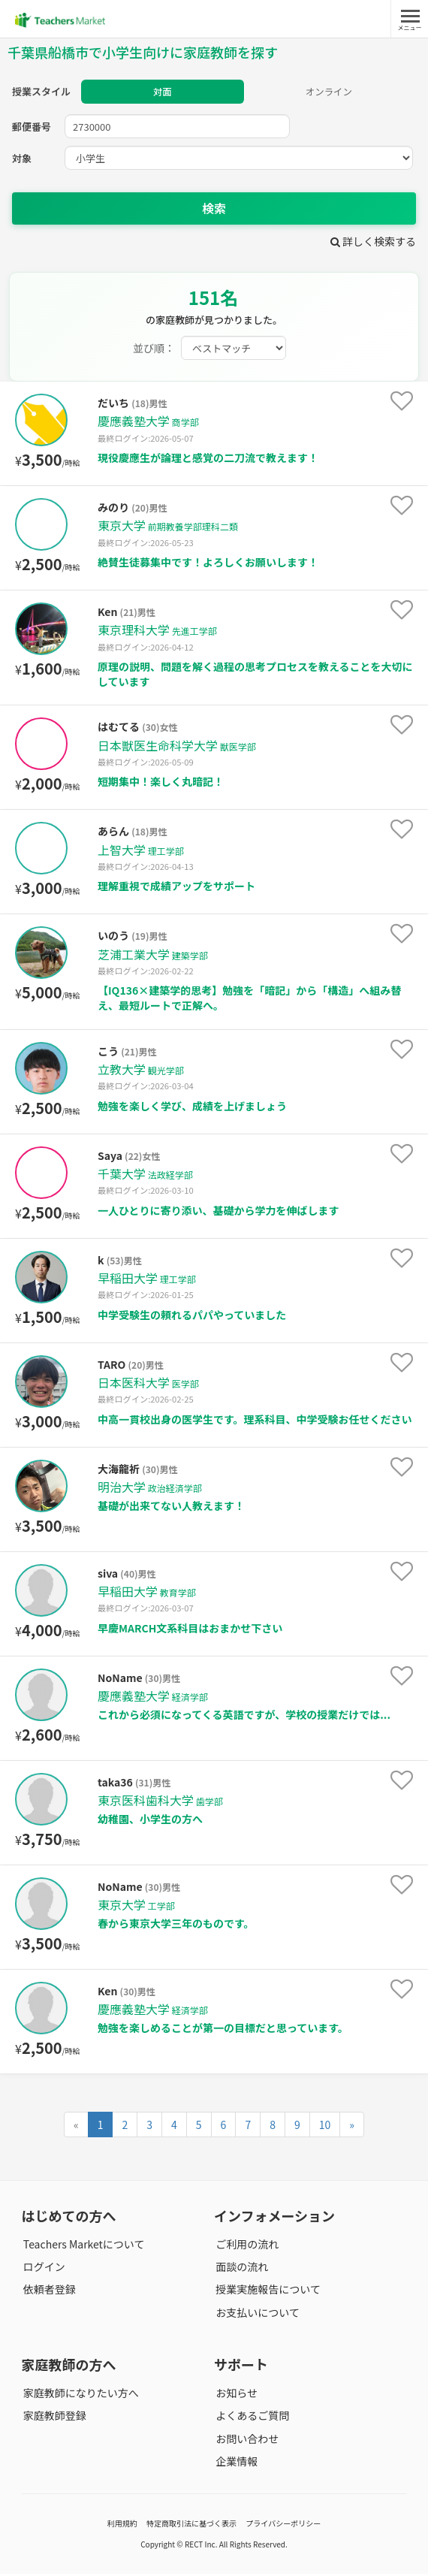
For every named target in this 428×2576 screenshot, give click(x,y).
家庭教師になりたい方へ (79, 2394)
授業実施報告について (266, 2292)
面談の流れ (240, 2268)
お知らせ (235, 2394)
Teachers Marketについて (82, 2246)
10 (325, 2126)
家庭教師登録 (53, 2418)
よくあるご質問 (251, 2418)
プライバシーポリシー (283, 2525)
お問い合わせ (245, 2440)
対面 (162, 93)
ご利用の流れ (245, 2246)
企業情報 (235, 2463)
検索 (214, 210)
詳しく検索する (373, 243)
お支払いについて (256, 2314)
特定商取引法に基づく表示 (191, 2525)
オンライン (328, 93)
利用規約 (122, 2525)
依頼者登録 (48, 2292)
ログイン (43, 2268)
